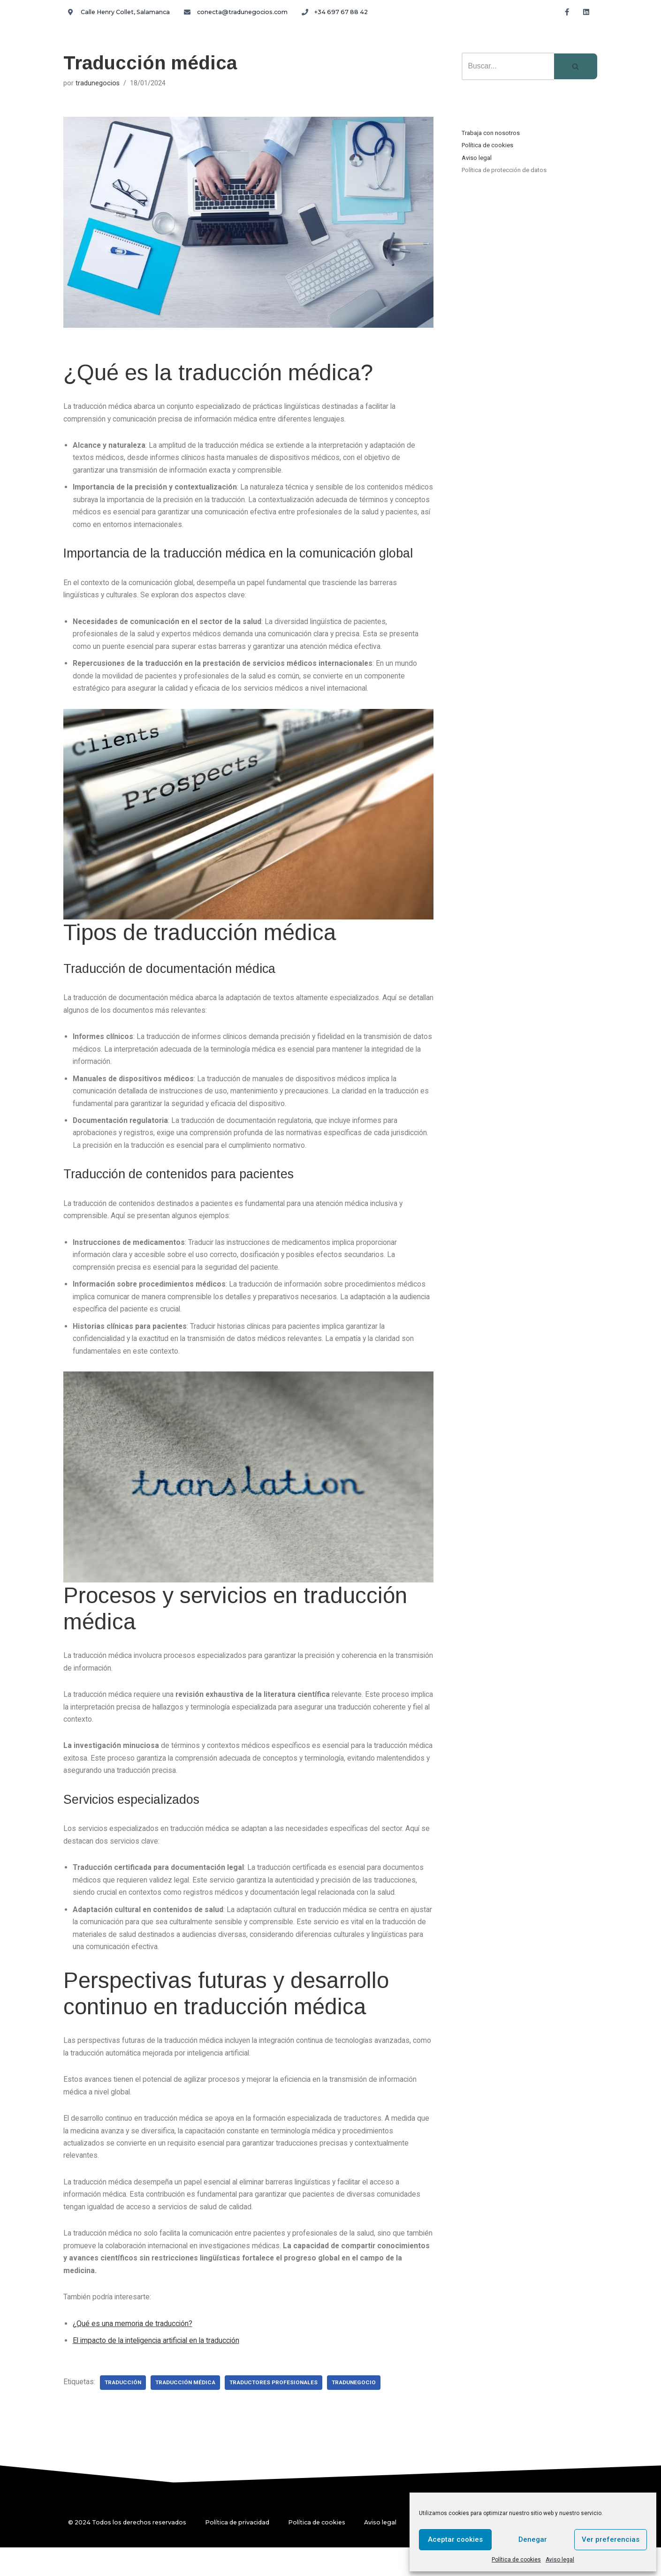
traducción (124, 2411)
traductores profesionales (278, 2411)
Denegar (532, 2539)
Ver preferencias (610, 2539)
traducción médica (188, 2411)
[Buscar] (508, 66)
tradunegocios (98, 83)
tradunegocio (360, 2411)
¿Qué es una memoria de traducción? (133, 2351)
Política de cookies (516, 2559)
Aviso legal (560, 2559)
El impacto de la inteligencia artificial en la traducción (159, 2369)
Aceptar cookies (455, 2539)
